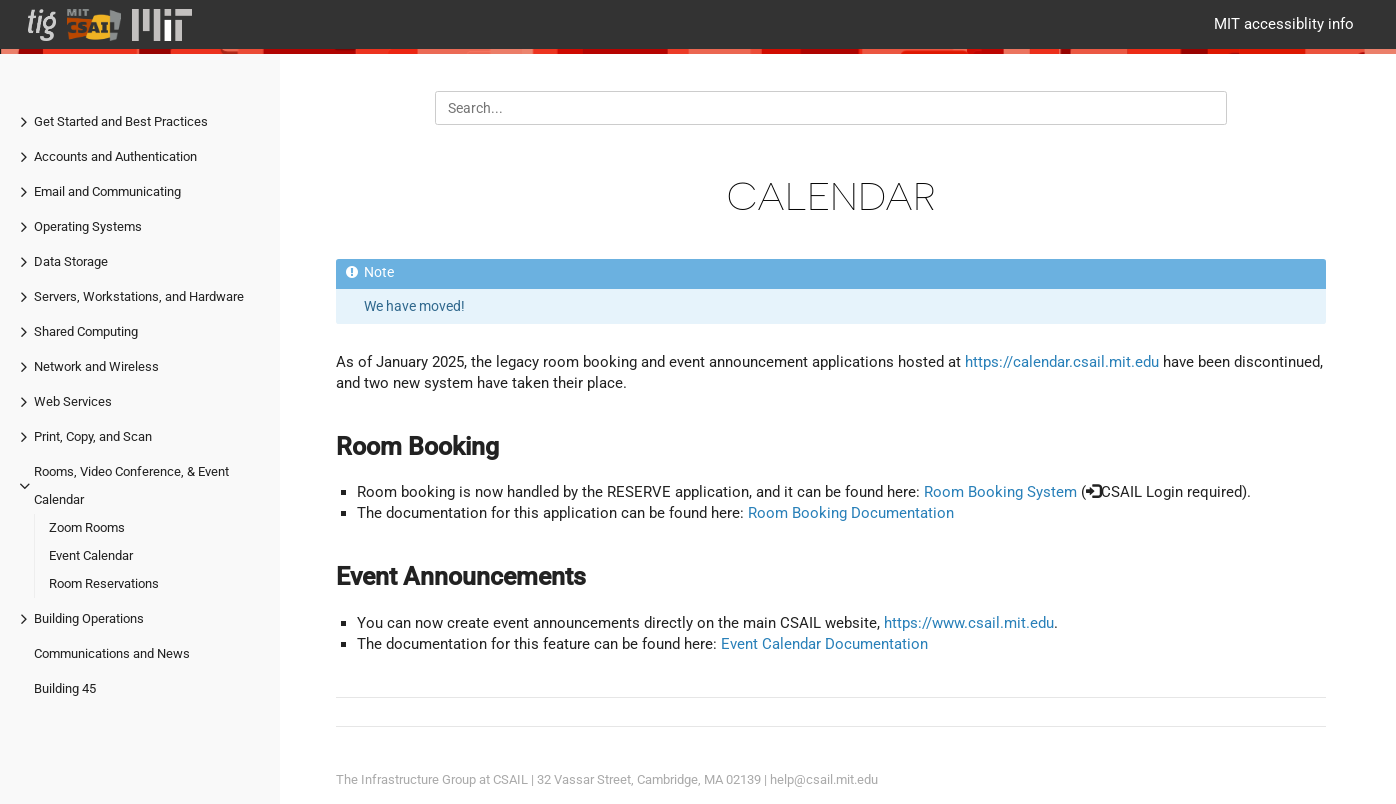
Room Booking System (1000, 492)
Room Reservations (104, 583)
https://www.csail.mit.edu (969, 623)
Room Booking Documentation (851, 513)
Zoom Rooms (87, 527)
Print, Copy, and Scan (93, 436)
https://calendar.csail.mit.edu (1062, 362)
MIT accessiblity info (1284, 24)
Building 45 (65, 688)
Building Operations (89, 618)
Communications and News (112, 653)
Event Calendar (91, 555)
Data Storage (71, 261)
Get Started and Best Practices (121, 121)
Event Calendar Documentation (824, 644)
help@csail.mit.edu (824, 779)
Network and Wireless (96, 366)
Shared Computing (86, 331)
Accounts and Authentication (115, 156)
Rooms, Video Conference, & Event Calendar (131, 485)
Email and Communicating (107, 191)
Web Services (73, 401)
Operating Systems (88, 226)
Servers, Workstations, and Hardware (139, 296)
